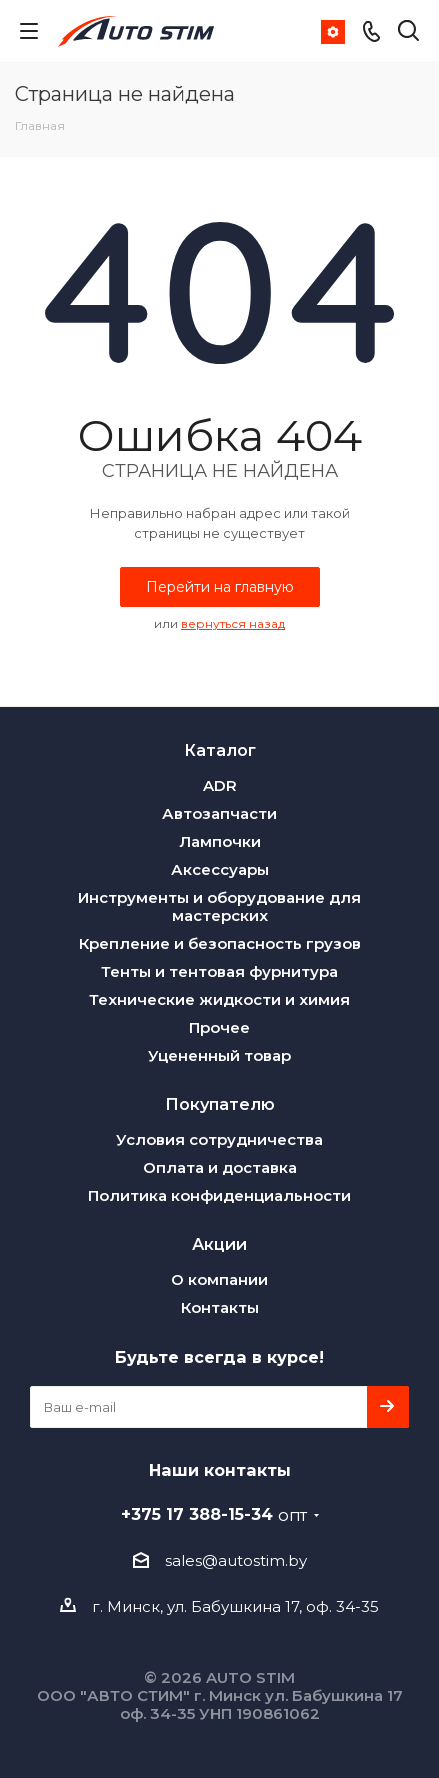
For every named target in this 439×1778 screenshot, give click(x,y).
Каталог (220, 750)
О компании (219, 1279)
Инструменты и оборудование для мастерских (219, 906)
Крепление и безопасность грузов (220, 943)
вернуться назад (233, 623)
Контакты (220, 1307)
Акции (219, 1244)
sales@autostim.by (236, 1560)
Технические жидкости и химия (219, 999)
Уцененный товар (219, 1055)
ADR (220, 785)
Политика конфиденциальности (219, 1195)
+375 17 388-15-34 (214, 1514)
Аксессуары (220, 869)
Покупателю (220, 1104)
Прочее (219, 1027)
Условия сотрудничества (219, 1139)
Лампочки (220, 841)
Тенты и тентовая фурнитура (219, 971)
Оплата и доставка (220, 1167)
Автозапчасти (219, 813)
